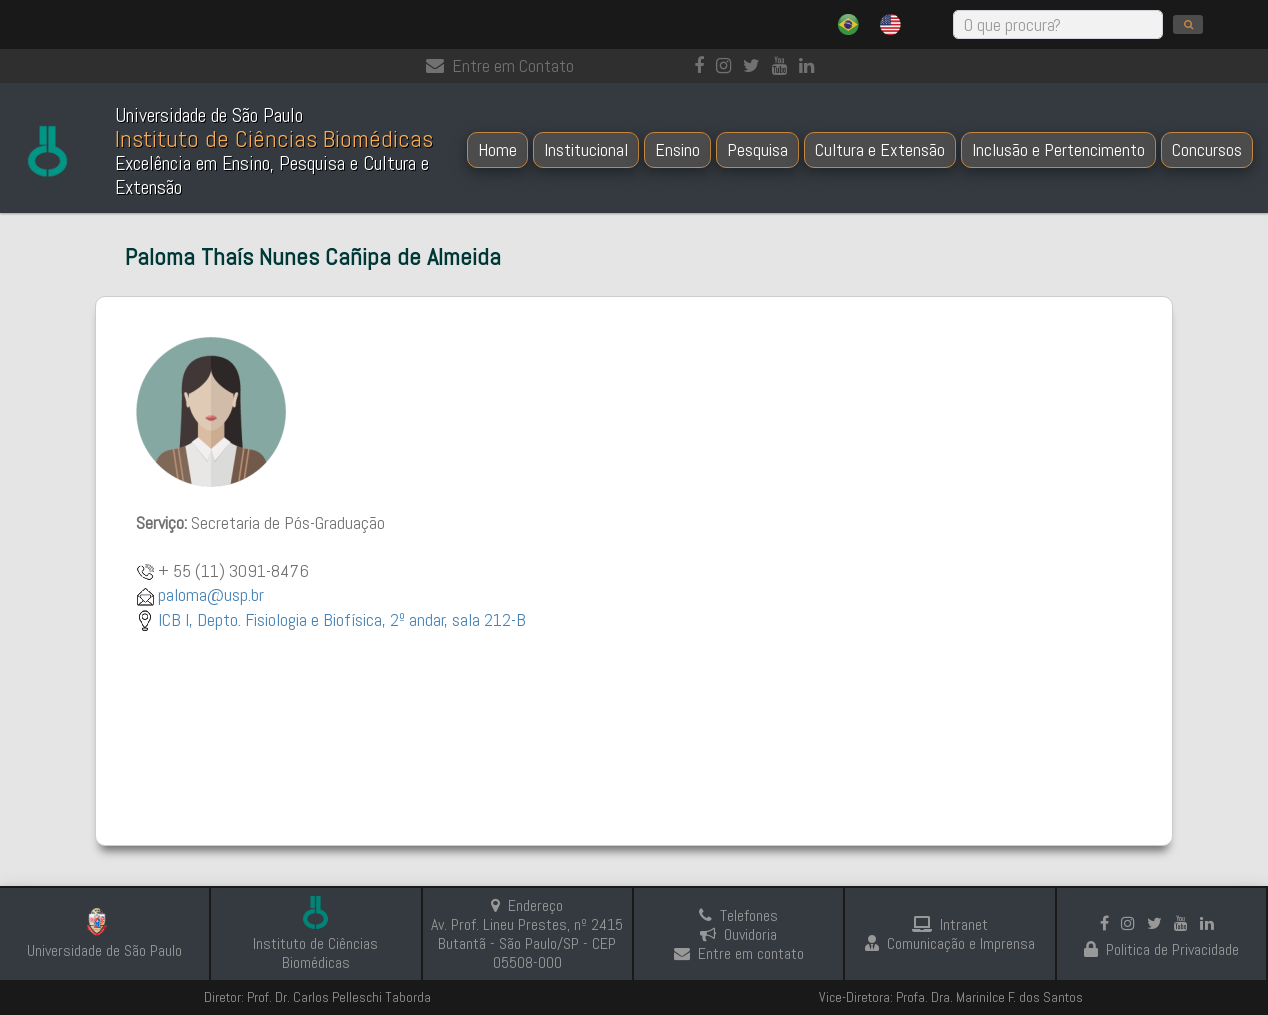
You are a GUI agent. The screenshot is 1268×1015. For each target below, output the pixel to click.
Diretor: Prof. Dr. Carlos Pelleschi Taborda (317, 997)
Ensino (677, 149)
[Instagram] (727, 65)
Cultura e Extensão (880, 149)
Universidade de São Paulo (104, 950)
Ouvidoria (738, 934)
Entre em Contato (500, 65)
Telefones (738, 915)
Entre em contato (739, 953)
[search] (1188, 24)
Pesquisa (757, 149)
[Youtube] (783, 65)
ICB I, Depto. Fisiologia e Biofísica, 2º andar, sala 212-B (342, 619)
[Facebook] (703, 65)
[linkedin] (810, 65)
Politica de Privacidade (1161, 949)
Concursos (1207, 149)
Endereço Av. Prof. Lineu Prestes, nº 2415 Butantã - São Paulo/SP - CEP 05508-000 (527, 934)
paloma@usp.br (211, 594)
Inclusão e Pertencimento (1058, 149)
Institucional (586, 149)
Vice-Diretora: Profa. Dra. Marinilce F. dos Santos (951, 997)
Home (497, 149)
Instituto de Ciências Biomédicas (315, 953)
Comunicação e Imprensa (950, 943)
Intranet (950, 924)
